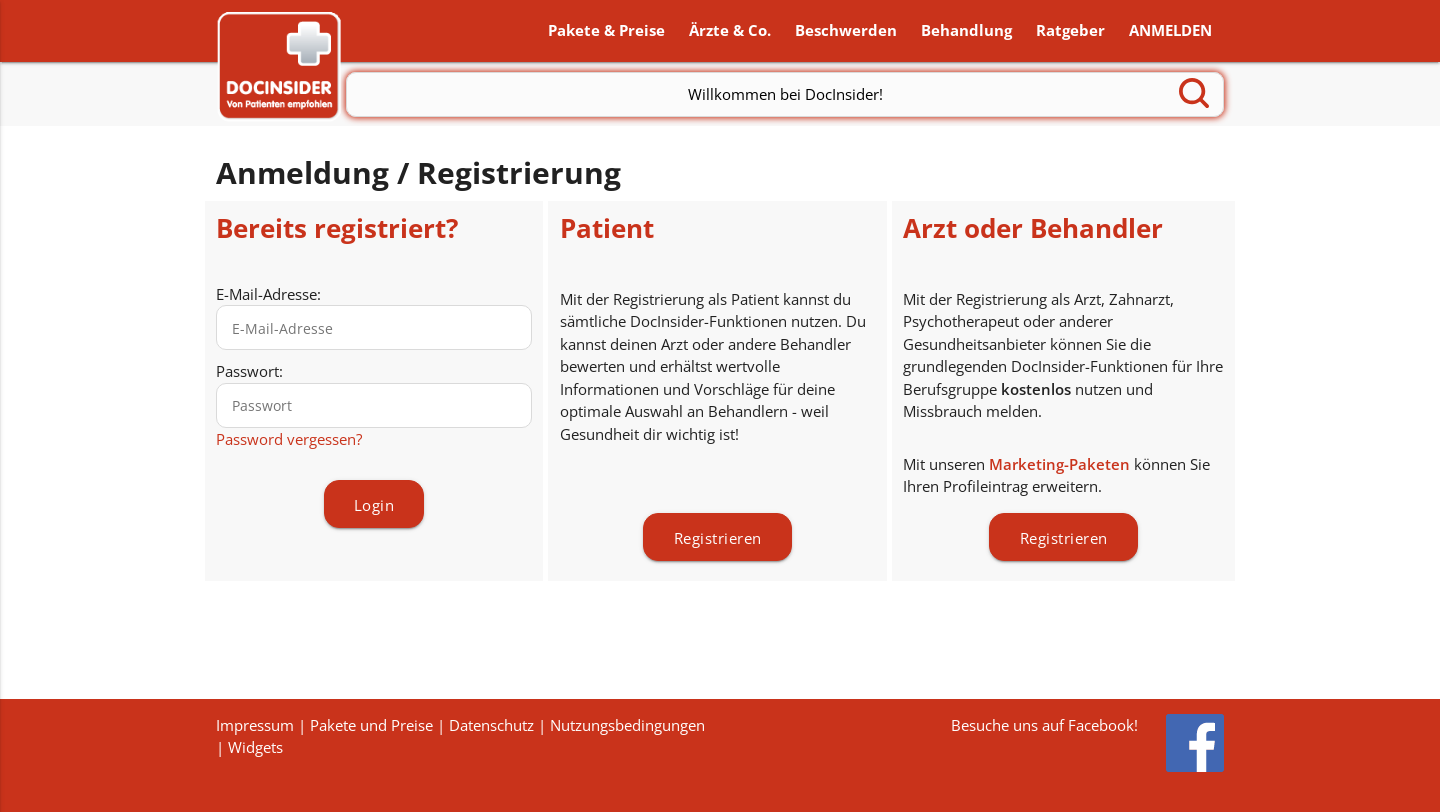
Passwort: (249, 374)
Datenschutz (491, 725)
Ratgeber (1070, 32)
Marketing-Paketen (1059, 466)
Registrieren (718, 540)
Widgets (255, 747)
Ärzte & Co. (730, 32)
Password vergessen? (289, 441)
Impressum (255, 725)
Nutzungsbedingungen (627, 725)
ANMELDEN (1170, 32)
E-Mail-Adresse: (268, 296)
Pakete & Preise (606, 32)
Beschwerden (846, 32)
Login (374, 508)
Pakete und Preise (371, 725)
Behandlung (966, 32)
